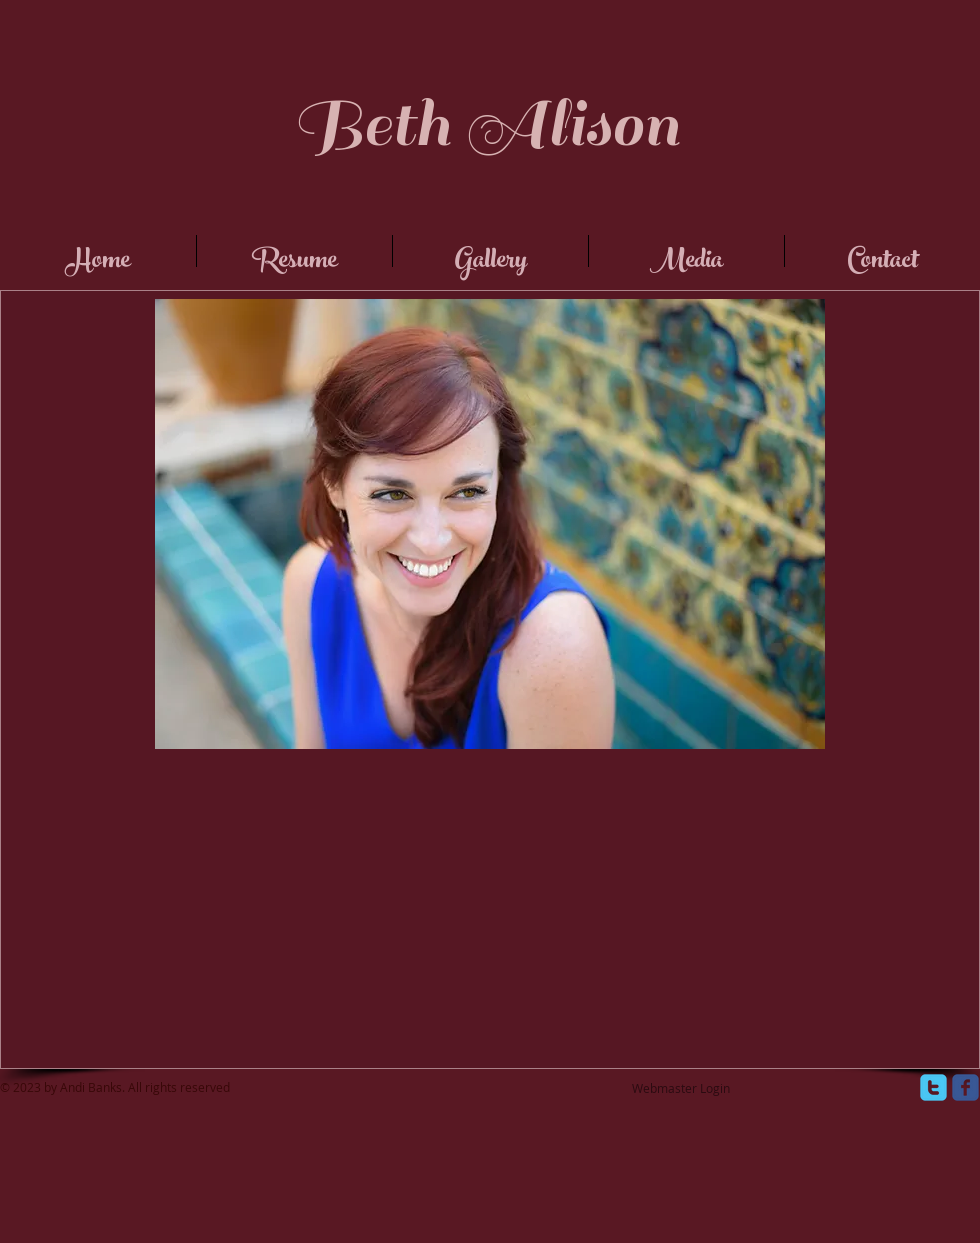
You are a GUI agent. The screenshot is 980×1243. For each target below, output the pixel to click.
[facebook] (965, 1087)
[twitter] (933, 1087)
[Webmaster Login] (681, 1089)
